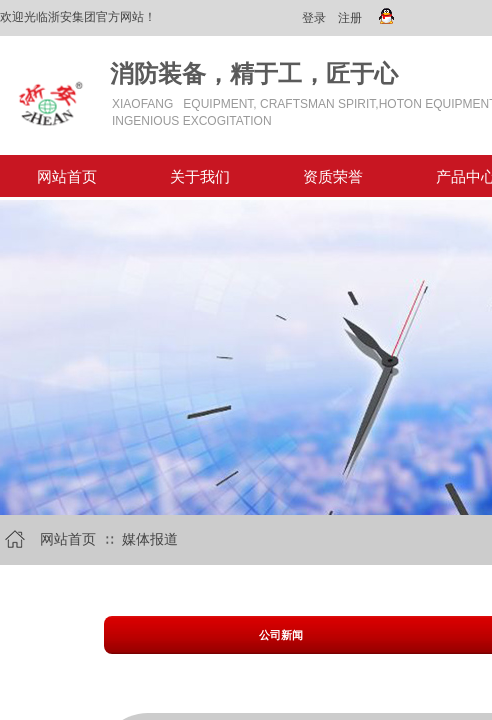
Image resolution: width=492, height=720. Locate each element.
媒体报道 (150, 539)
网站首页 (67, 177)
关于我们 (200, 177)
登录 (314, 18)
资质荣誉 (333, 177)
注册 (350, 18)
